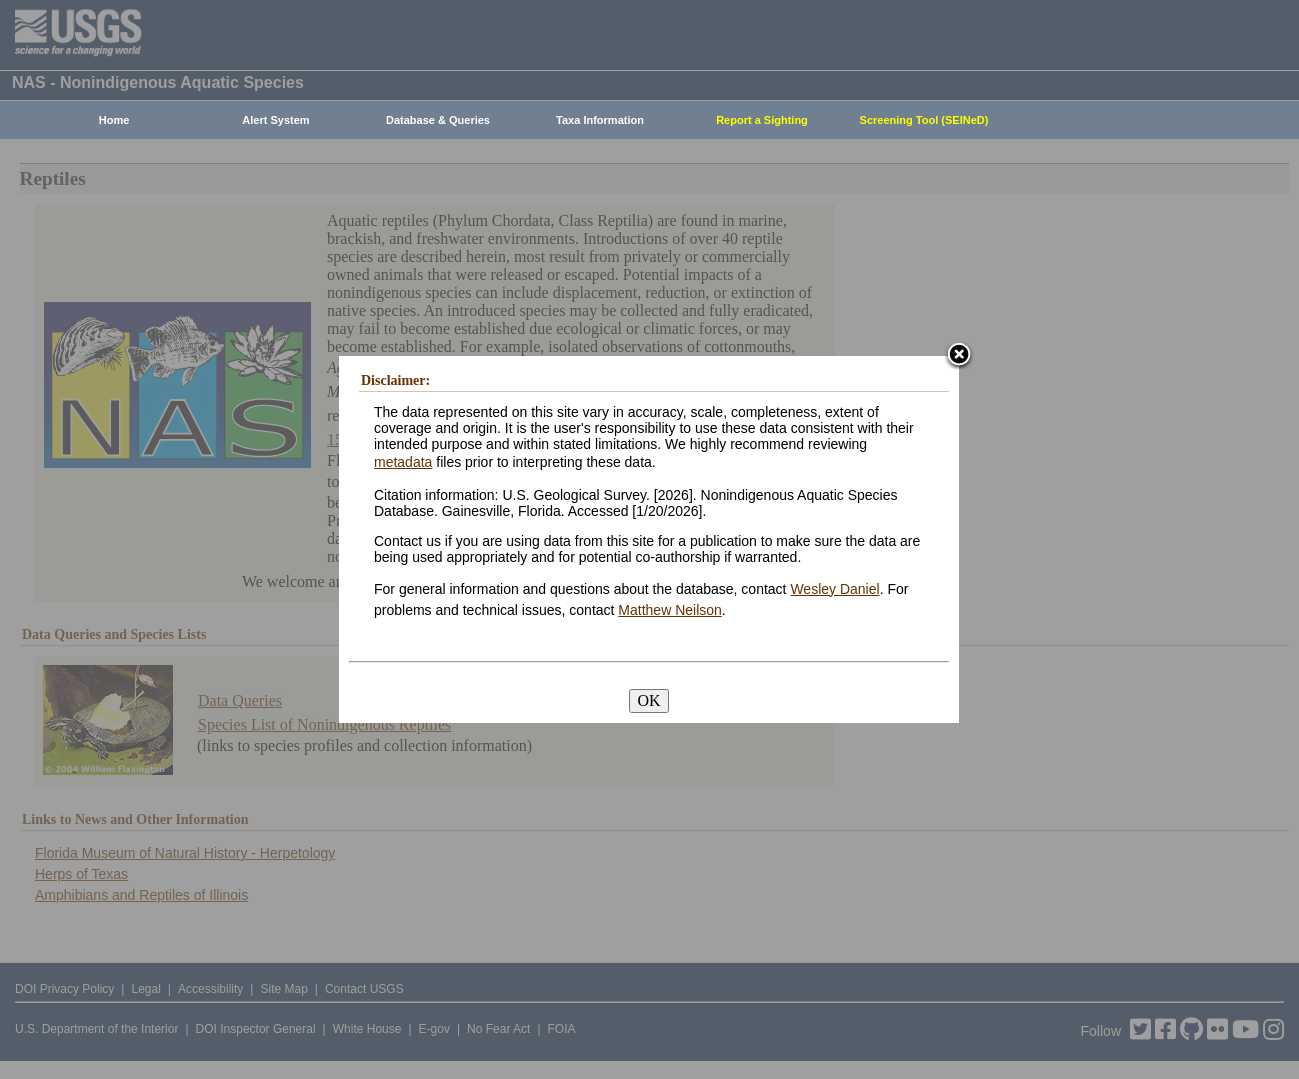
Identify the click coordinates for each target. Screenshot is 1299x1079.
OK (648, 700)
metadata (403, 462)
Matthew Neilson (670, 610)
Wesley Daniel (834, 589)
